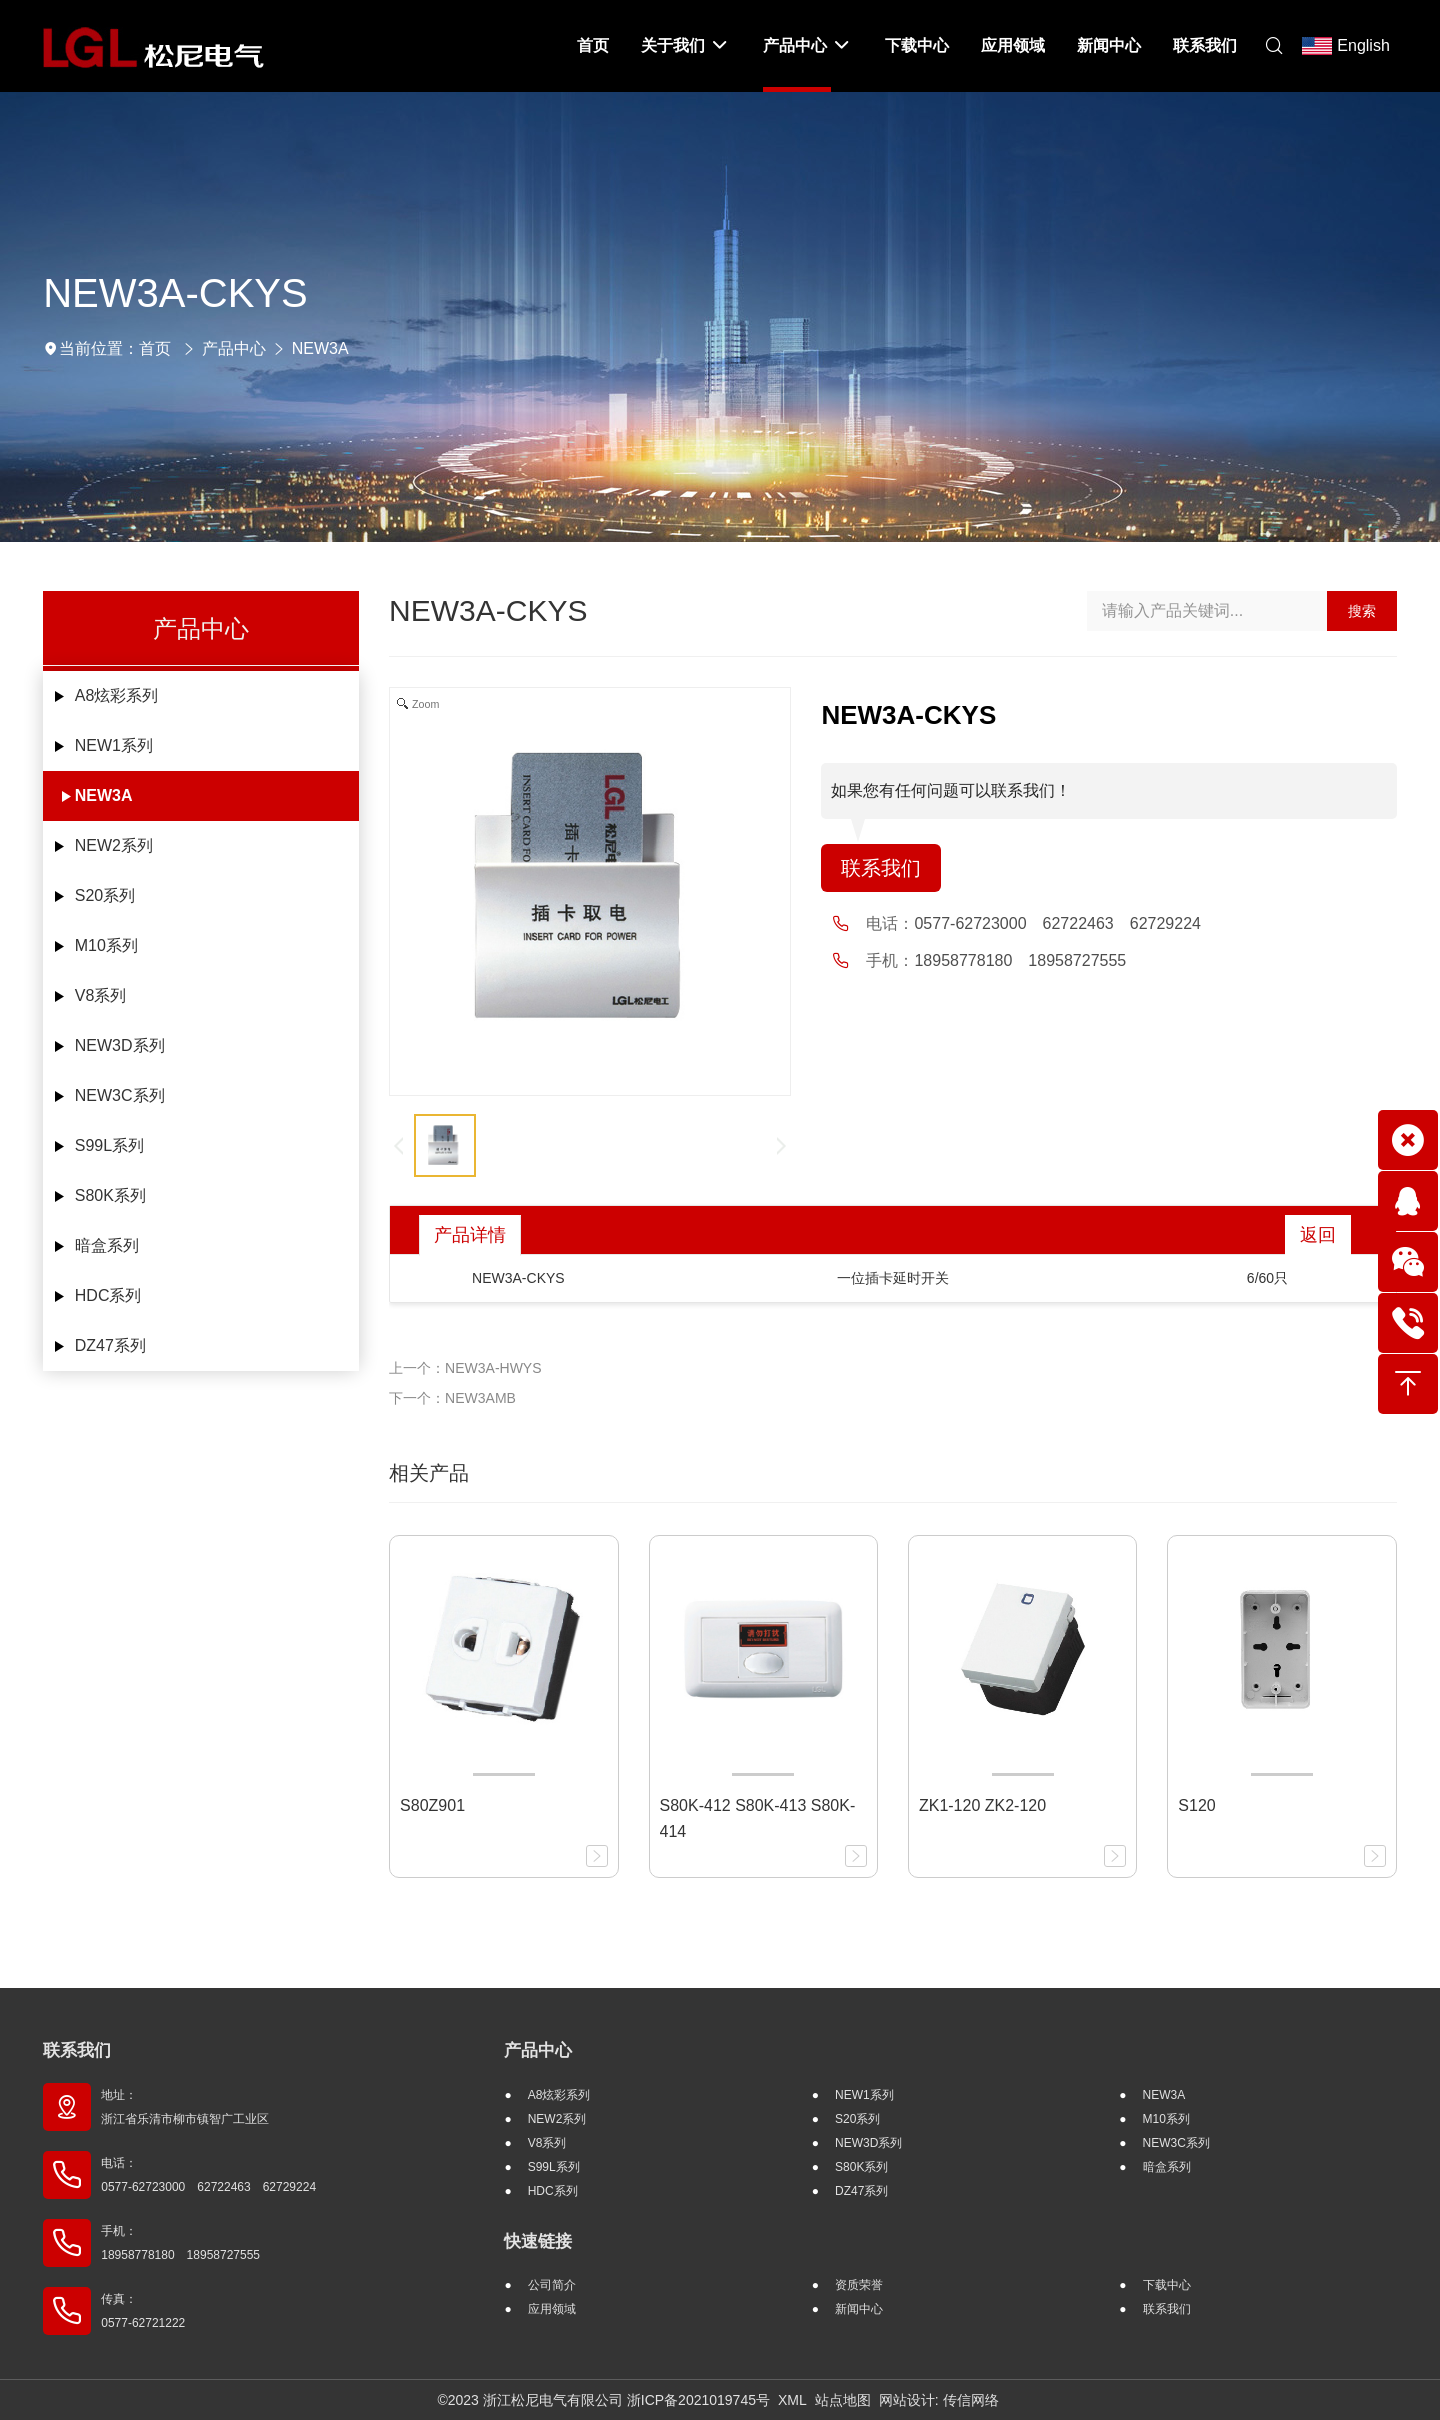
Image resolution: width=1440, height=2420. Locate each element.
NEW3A (320, 348)
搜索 (1362, 611)
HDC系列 (108, 1295)
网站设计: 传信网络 (939, 2400)
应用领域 (552, 2309)
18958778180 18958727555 (1020, 960)
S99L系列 (109, 1145)
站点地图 (843, 2400)
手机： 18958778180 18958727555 (180, 2243)
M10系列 (106, 945)
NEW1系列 (114, 745)
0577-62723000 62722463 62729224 (1057, 923)
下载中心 (1167, 2285)
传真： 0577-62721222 (143, 2311)
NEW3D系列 (120, 1045)
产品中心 (234, 348)
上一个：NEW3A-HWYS (465, 1368)
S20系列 (105, 895)
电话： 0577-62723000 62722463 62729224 (208, 2175)
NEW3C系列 (120, 1095)
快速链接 (538, 2241)
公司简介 (552, 2285)
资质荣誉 (859, 2285)
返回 (1318, 1235)
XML (792, 2400)
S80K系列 (110, 1195)
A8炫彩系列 (117, 695)
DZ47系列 (110, 1345)
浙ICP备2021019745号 (698, 2400)
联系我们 (881, 868)
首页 (155, 348)
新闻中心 (859, 2309)
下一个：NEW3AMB (452, 1398)
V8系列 (101, 995)
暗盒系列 (107, 1245)
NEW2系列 (114, 845)
